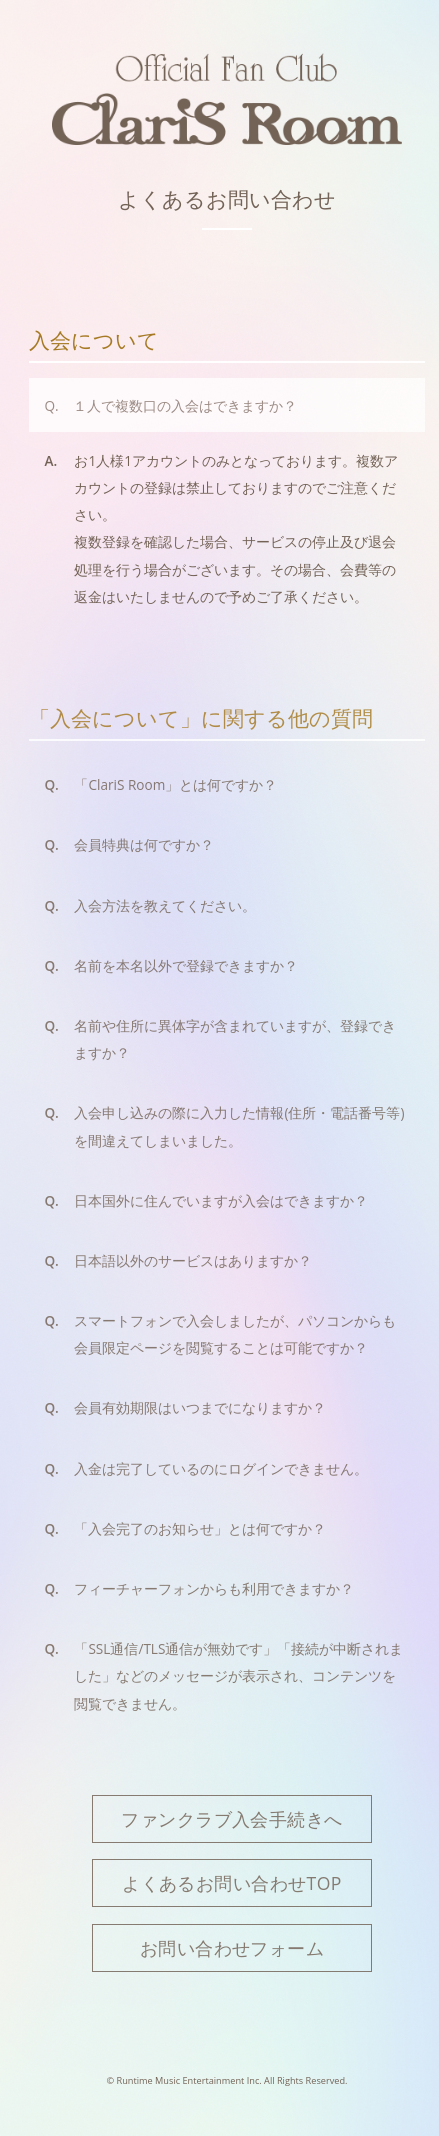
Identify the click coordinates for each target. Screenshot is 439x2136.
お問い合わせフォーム (232, 1948)
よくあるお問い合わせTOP (232, 1883)
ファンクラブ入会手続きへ (231, 1819)
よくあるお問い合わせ (227, 199)
